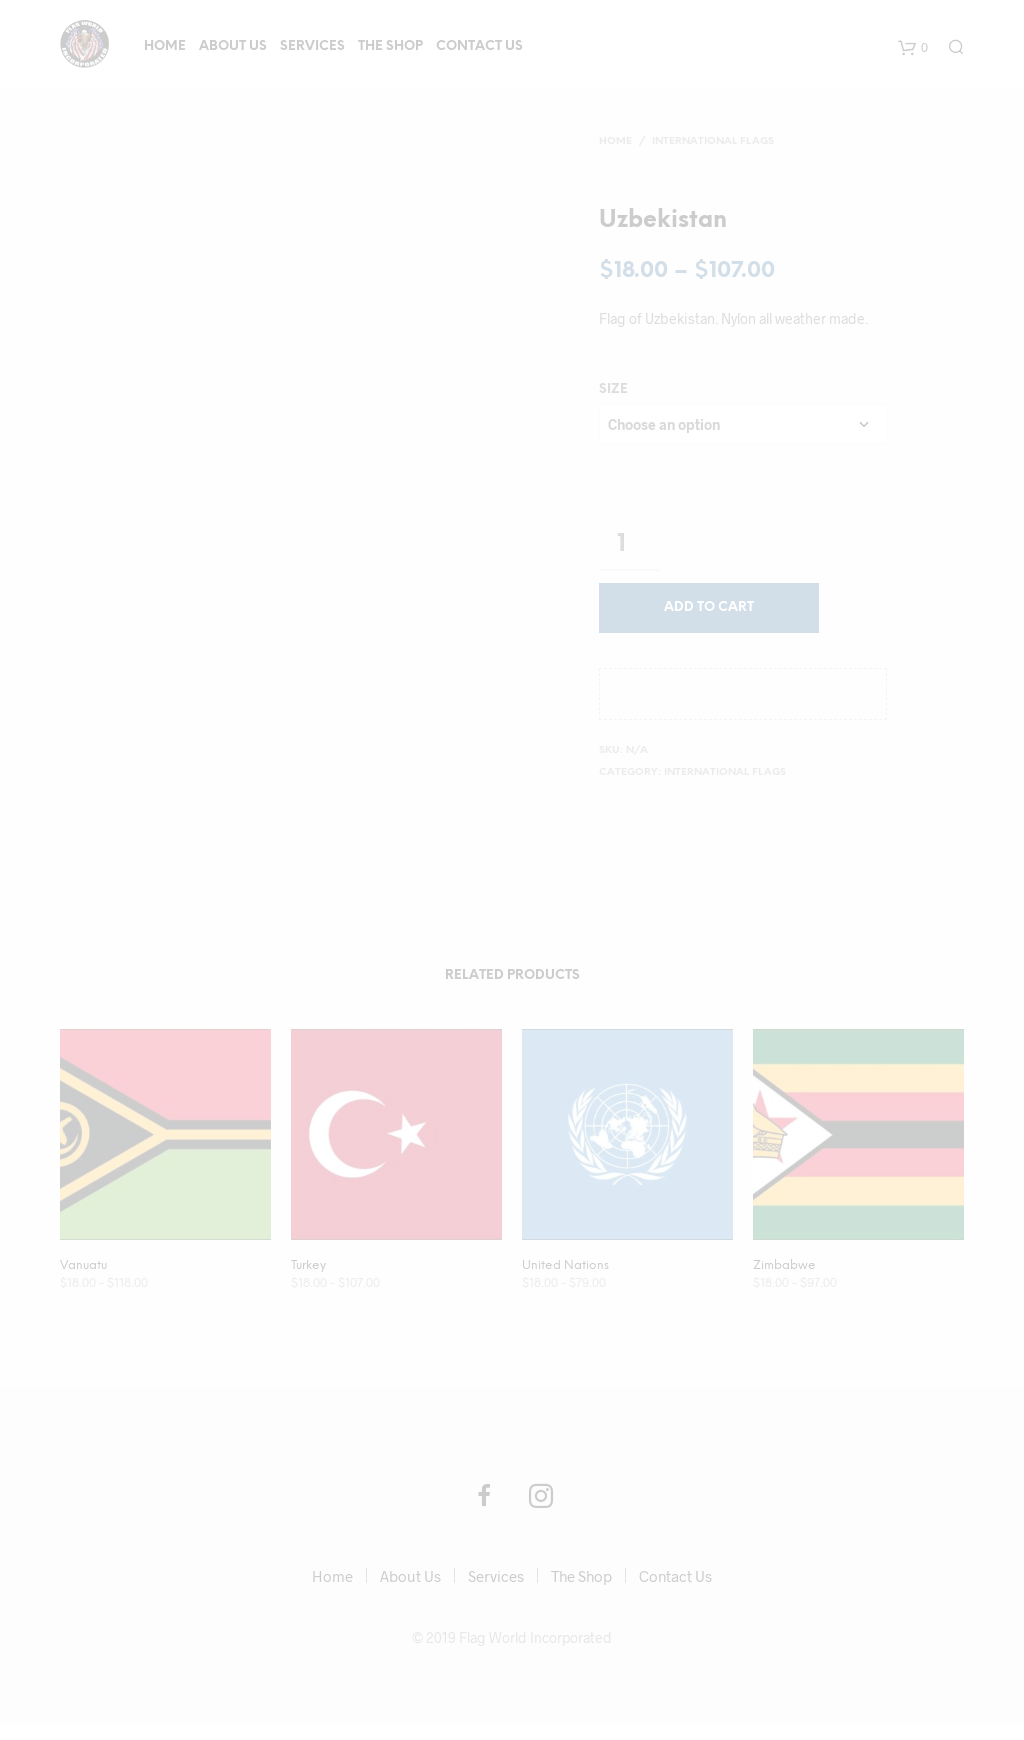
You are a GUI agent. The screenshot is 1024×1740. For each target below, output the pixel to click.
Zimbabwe (784, 1265)
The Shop (390, 46)
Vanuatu (83, 1265)
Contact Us (479, 46)
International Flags (713, 141)
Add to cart (709, 607)
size (613, 389)
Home (165, 46)
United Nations (565, 1265)
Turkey (308, 1265)
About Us (233, 46)
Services (312, 46)
